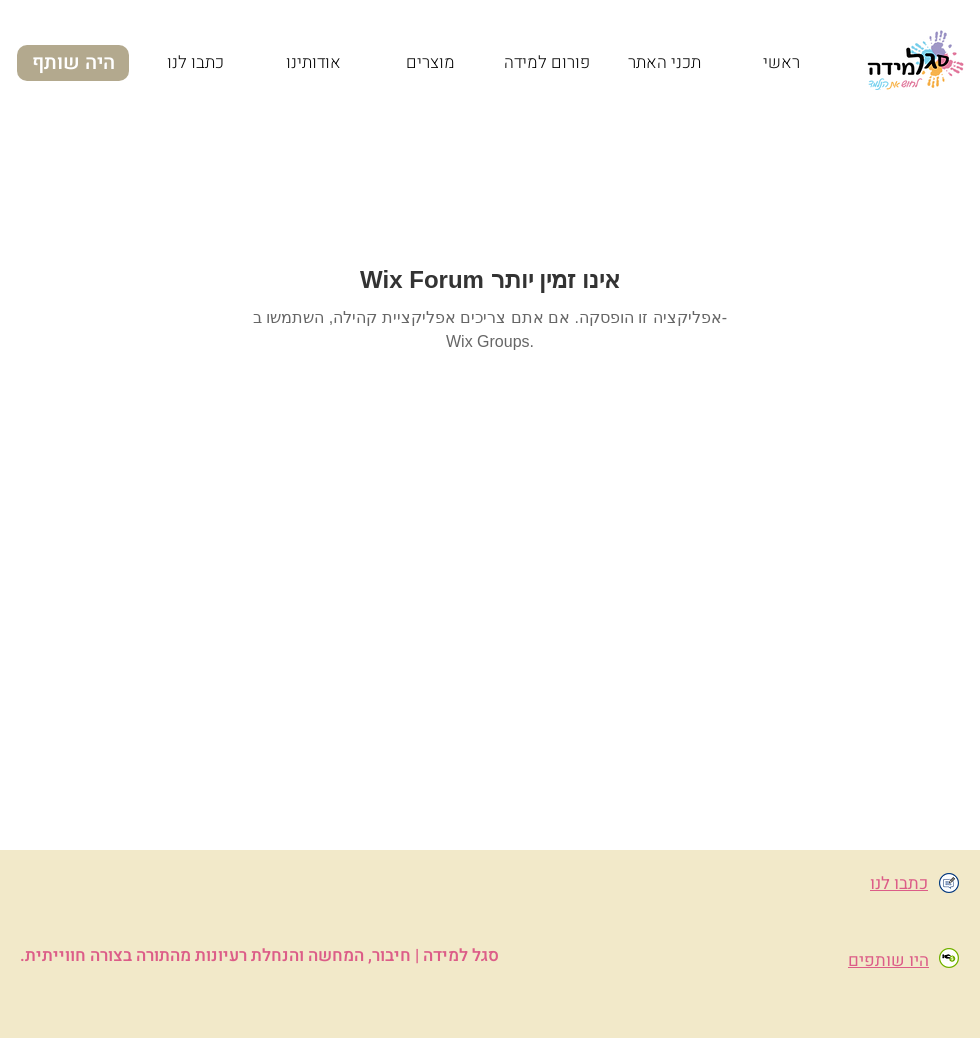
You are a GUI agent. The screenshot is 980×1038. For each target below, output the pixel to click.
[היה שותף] (73, 63)
